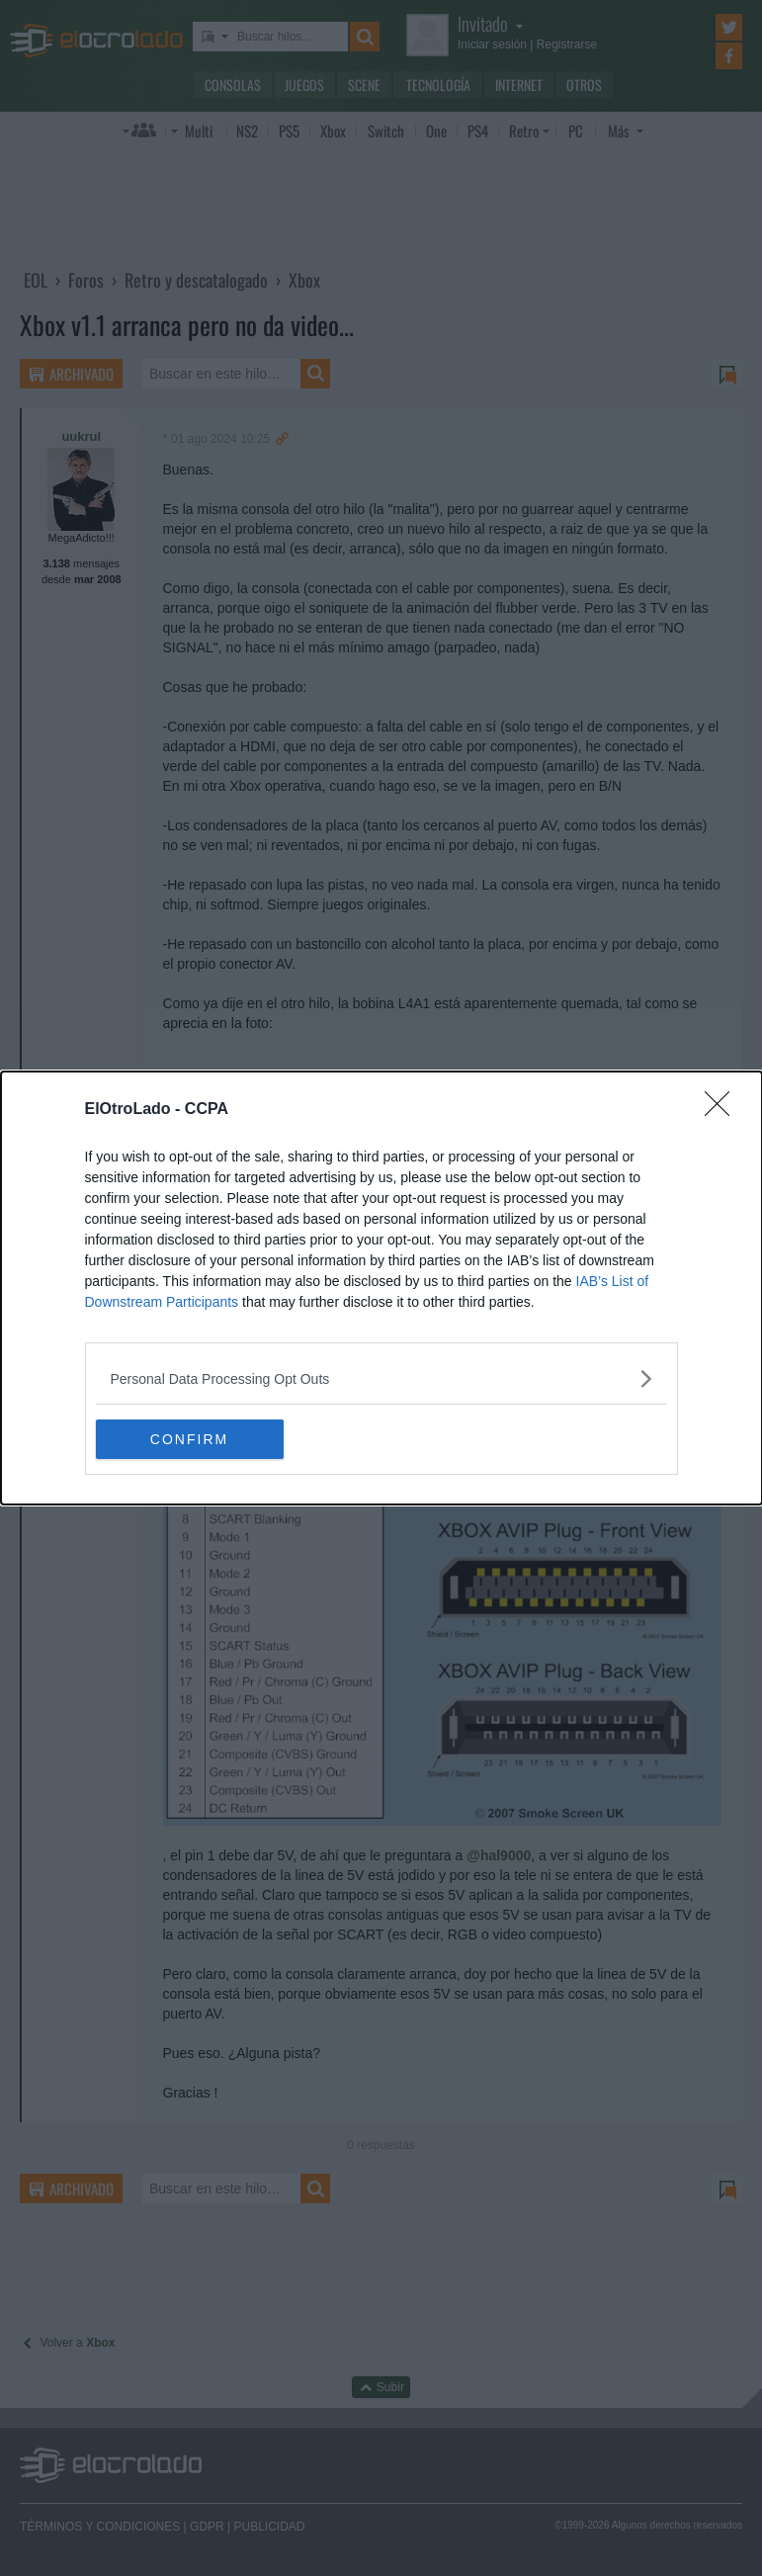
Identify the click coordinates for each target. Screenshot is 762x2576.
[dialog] (381, 1288)
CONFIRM (189, 1439)
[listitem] (381, 1378)
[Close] (723, 1110)
